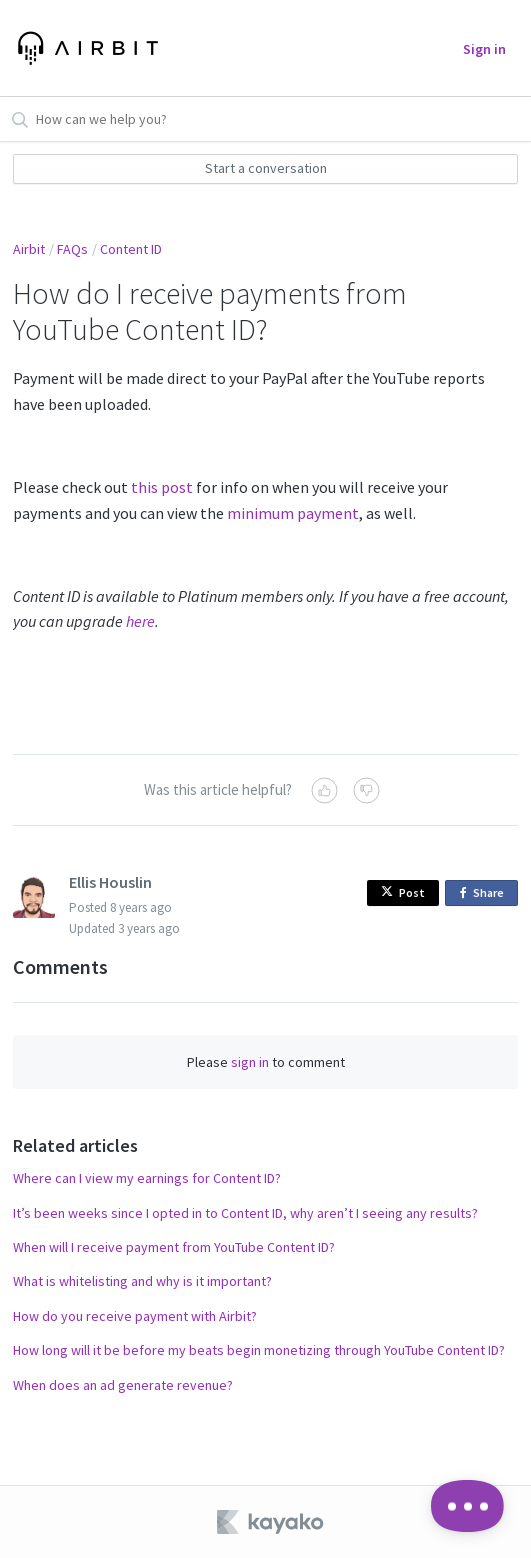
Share (485, 893)
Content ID (131, 249)
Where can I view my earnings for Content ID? (147, 1178)
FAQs (72, 249)
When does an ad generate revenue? (123, 1385)
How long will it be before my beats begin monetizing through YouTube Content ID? (259, 1350)
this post (162, 487)
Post (403, 892)
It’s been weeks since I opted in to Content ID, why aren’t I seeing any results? (245, 1213)
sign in (250, 1062)
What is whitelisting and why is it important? (142, 1281)
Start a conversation (266, 168)
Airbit (29, 249)
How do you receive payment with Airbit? (135, 1316)
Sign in (484, 49)
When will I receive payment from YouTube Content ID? (174, 1247)
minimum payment (293, 513)
